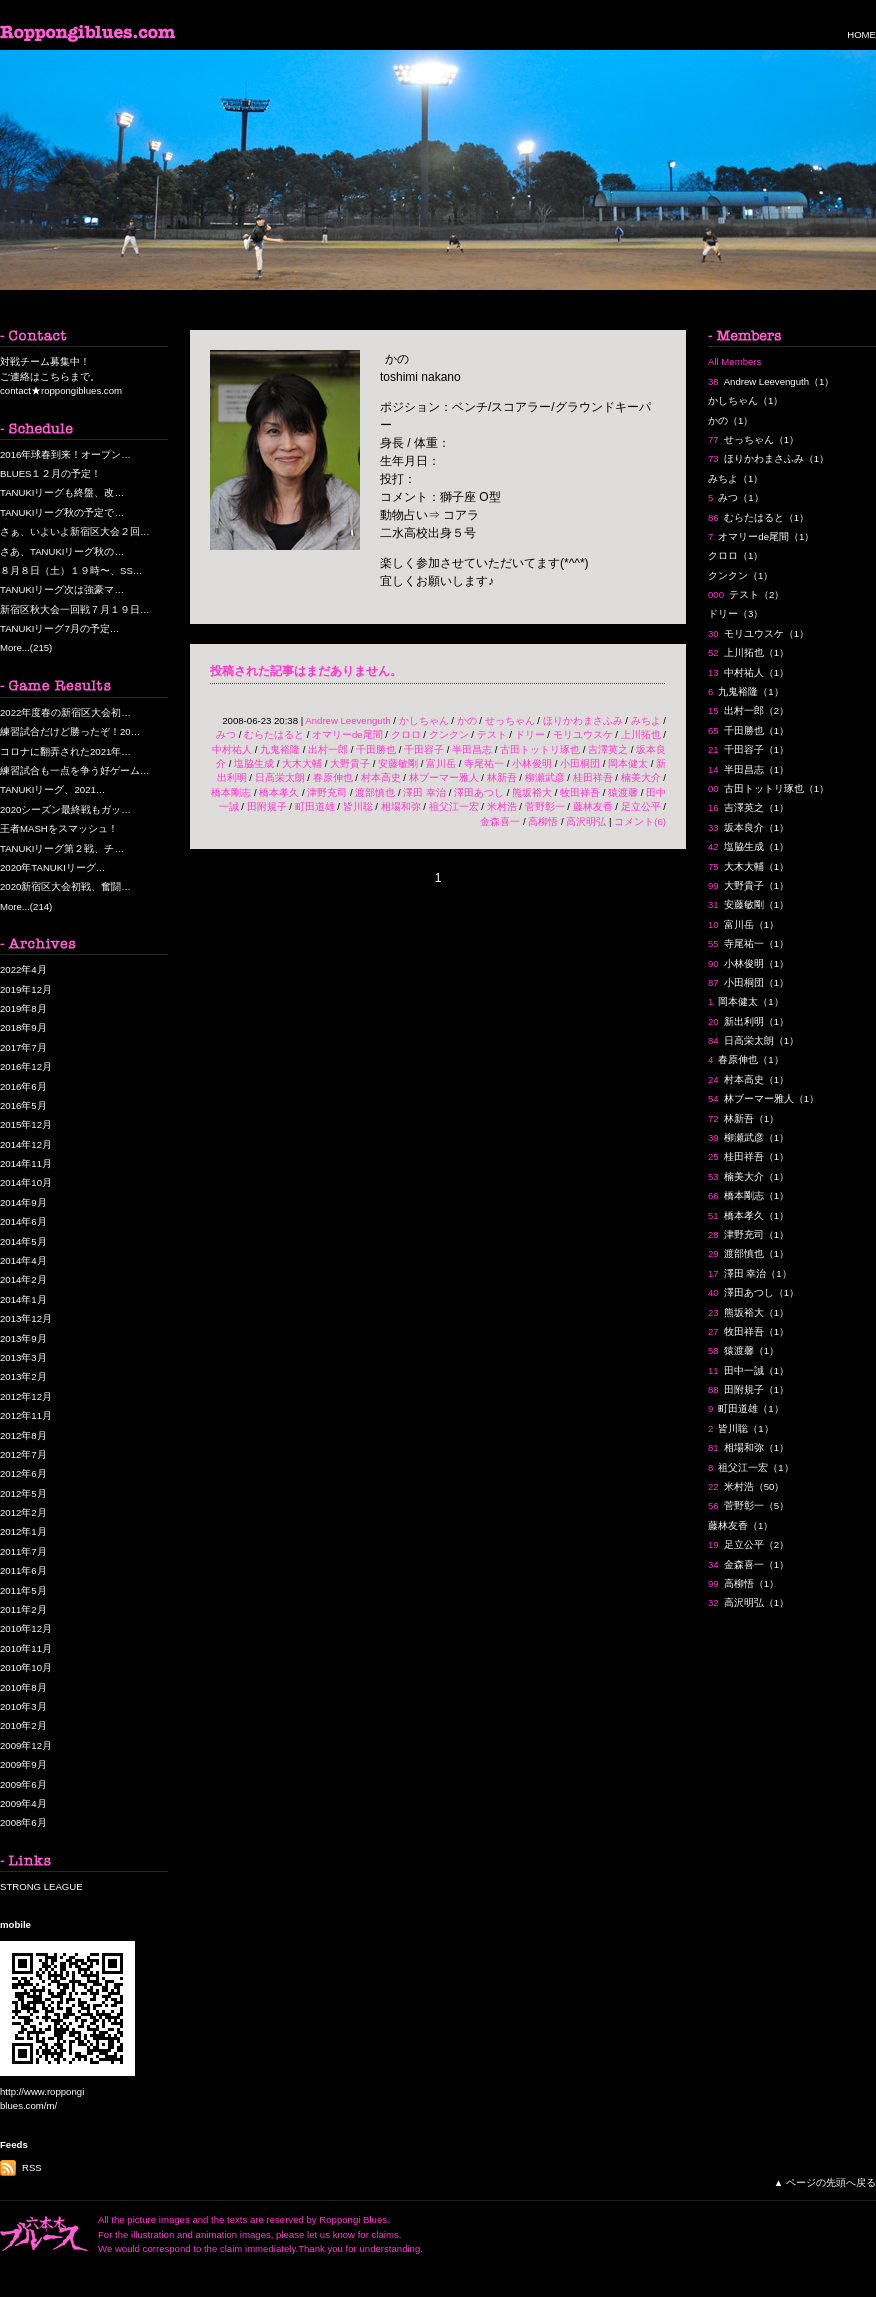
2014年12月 (26, 1144)
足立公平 (641, 806)
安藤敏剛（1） (748, 904)
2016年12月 (26, 1066)
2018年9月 (23, 1027)
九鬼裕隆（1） (746, 691)
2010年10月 (26, 1667)
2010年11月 (26, 1648)
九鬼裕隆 (280, 749)
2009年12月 (26, 1745)
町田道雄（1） (746, 1408)
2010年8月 (23, 1687)
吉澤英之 (608, 749)
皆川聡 (358, 806)
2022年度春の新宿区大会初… (65, 712)
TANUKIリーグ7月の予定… (59, 628)
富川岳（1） (743, 924)
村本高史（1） (748, 1079)
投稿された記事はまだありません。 (306, 671)
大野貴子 (350, 763)
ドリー (530, 734)
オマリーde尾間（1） (761, 536)
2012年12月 (26, 1396)
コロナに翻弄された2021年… (65, 751)
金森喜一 (500, 821)
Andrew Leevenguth (347, 720)
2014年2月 (23, 1279)
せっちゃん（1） (753, 439)
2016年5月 (23, 1105)
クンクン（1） (740, 575)
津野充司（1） (748, 1234)
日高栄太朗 (280, 777)
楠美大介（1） (748, 1176)
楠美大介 (641, 777)
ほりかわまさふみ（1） (768, 458)
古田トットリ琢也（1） (768, 788)
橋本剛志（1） (748, 1195)
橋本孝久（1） (748, 1215)
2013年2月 (23, 1376)
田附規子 (267, 806)
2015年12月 (26, 1124)
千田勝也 (376, 749)
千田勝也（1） (748, 730)
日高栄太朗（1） (753, 1040)
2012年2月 (23, 1512)
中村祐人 (232, 749)
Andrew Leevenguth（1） (771, 381)
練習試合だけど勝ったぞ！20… (70, 731)
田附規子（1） (748, 1389)
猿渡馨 (623, 792)
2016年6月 (23, 1086)
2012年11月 (26, 1415)
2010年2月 (23, 1725)
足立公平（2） (748, 1544)
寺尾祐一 (484, 763)
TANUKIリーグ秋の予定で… (62, 512)
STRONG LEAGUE (41, 1886)
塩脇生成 (254, 763)
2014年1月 (23, 1299)
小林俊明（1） (748, 963)
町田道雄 (315, 806)
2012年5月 (23, 1493)
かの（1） (730, 420)
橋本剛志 (231, 792)
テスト (492, 734)
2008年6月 (23, 1822)
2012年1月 (23, 1531)
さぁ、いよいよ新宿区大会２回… (75, 531)
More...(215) (26, 647)
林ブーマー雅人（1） (763, 1098)
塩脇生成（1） (748, 846)
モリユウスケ (583, 734)
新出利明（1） (748, 1021)
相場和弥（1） (748, 1447)
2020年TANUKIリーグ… (52, 867)
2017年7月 (23, 1047)
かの (467, 720)
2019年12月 (26, 989)
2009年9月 (23, 1764)
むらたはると (274, 734)
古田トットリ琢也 (540, 749)
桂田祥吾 (593, 777)
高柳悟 (543, 821)
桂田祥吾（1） (748, 1156)
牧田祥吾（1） (748, 1331)
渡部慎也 (375, 792)
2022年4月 (23, 969)
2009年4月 (23, 1803)
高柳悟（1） (743, 1583)
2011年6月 (23, 1570)
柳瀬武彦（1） (748, 1137)
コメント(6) (640, 821)
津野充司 (327, 792)
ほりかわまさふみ (583, 720)
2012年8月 (23, 1435)
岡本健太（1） (746, 1001)
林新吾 (502, 777)
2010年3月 (23, 1706)
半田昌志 (472, 749)
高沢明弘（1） (748, 1602)
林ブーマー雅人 (444, 777)
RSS (32, 2167)
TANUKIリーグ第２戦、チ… (62, 848)
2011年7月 (23, 1551)
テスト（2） (746, 594)
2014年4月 (23, 1260)
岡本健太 (628, 763)
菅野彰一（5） (748, 1505)
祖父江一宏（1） (751, 1467)
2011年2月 (23, 1609)
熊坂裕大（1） (748, 1312)
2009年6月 (23, 1784)
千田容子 (424, 749)
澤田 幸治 (424, 792)
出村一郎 (328, 749)
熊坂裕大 (532, 792)
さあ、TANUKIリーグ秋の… (62, 551)
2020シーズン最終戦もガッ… (65, 809)
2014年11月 (26, 1163)
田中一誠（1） (748, 1370)
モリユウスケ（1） (758, 633)
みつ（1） (736, 497)
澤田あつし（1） (753, 1292)
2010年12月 (26, 1628)
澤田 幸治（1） (750, 1273)
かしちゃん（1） (745, 400)
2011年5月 (23, 1590)
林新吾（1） (743, 1118)
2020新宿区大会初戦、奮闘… (65, 886)
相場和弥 (401, 806)
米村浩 (502, 806)
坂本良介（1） (748, 827)
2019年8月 (23, 1008)
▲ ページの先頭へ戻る (825, 2182)
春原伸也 (333, 777)
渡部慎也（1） (748, 1253)
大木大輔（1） (748, 866)
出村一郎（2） (748, 710)
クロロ (406, 734)
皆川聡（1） (741, 1428)
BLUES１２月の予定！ (50, 473)
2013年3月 (23, 1357)
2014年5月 (23, 1241)
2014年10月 (26, 1182)
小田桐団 (580, 763)
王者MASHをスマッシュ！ (59, 828)
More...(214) (26, 906)
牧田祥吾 (580, 792)
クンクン (449, 734)
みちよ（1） (735, 478)
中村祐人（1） (748, 672)
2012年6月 (23, 1473)
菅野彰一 (545, 806)
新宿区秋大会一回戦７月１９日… (75, 609)
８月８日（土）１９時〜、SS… (71, 570)
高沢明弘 (586, 821)
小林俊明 (532, 763)
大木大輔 (302, 763)
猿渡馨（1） (743, 1350)
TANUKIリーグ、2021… (52, 789)
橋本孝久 (279, 792)
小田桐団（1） (748, 982)
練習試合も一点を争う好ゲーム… (75, 770)
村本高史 (381, 777)
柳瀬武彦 (545, 777)
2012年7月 (23, 1454)
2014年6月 (23, 1221)
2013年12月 (26, 1318)
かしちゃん (424, 720)
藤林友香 (593, 806)
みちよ (646, 720)
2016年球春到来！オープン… (65, 454)
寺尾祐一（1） (748, 943)
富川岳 (441, 763)
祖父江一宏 (454, 806)
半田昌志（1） (748, 769)
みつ (226, 734)
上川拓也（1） (748, 652)
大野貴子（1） (748, 885)
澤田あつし (479, 792)
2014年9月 (23, 1202)
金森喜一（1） (748, 1564)
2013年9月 (23, 1338)
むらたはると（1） (758, 517)
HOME (861, 34)
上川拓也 (641, 734)
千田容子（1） (748, 749)
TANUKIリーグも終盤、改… (62, 492)
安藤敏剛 (398, 763)
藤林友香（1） (740, 1525)
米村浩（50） (746, 1486)
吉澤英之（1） (748, 807)
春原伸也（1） (746, 1059)
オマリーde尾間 (347, 734)
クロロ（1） (735, 555)
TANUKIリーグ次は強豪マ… (62, 589)
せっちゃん (510, 720)
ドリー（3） (735, 613)
